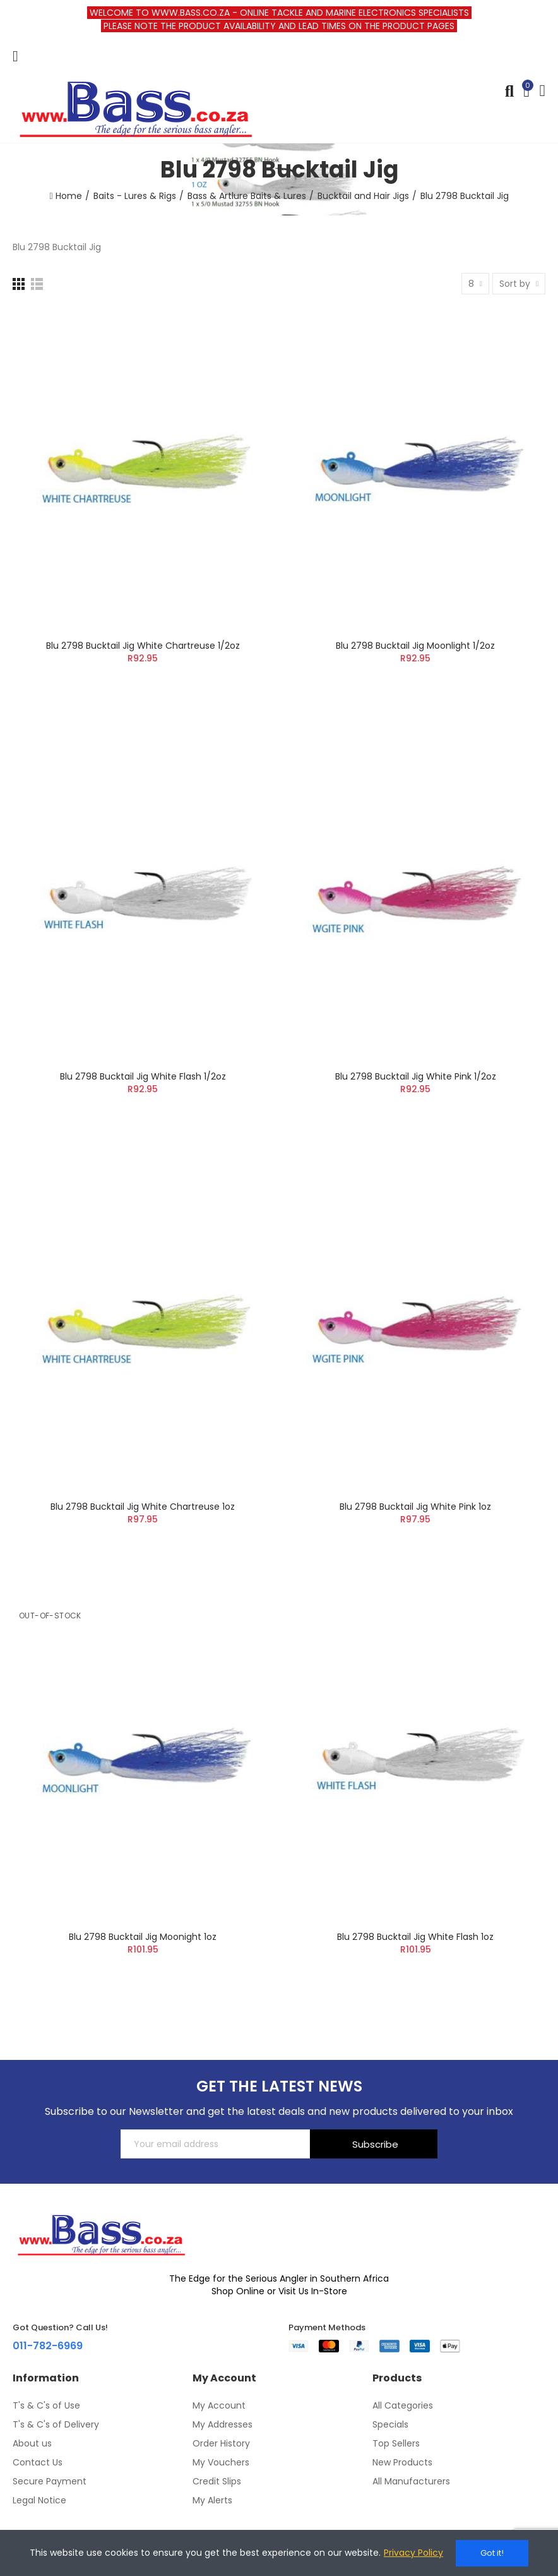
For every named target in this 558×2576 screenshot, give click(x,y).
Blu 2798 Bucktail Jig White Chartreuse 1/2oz (143, 645)
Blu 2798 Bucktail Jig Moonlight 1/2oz (415, 645)
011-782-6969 (48, 2345)
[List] (37, 284)
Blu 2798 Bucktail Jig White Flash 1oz (415, 1936)
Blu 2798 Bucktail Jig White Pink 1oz (415, 1506)
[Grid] (19, 284)
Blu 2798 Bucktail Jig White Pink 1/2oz (415, 1076)
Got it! (492, 2553)
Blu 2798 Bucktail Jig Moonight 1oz (143, 1936)
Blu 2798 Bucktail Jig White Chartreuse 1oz (142, 1506)
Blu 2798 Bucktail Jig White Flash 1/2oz (143, 1076)
